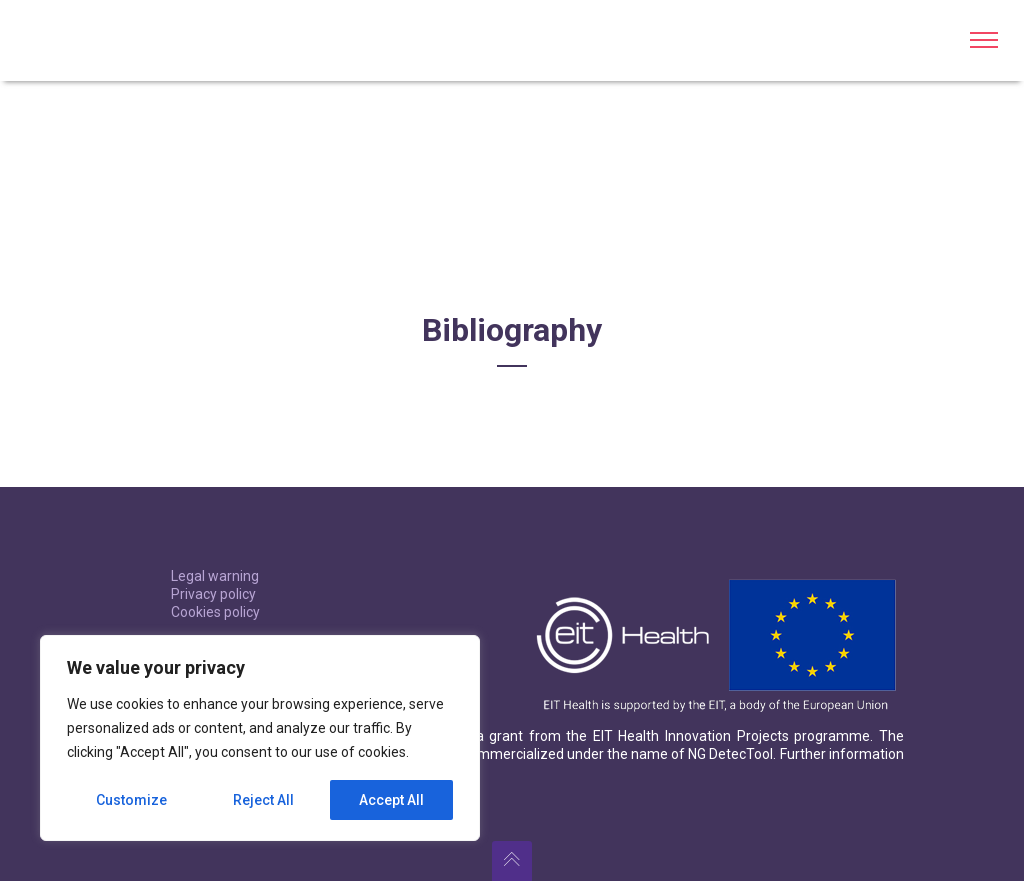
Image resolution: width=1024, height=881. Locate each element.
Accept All (391, 800)
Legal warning (215, 576)
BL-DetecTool (85, 40)
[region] (260, 738)
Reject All (263, 800)
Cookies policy (215, 612)
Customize (131, 800)
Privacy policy (213, 594)
